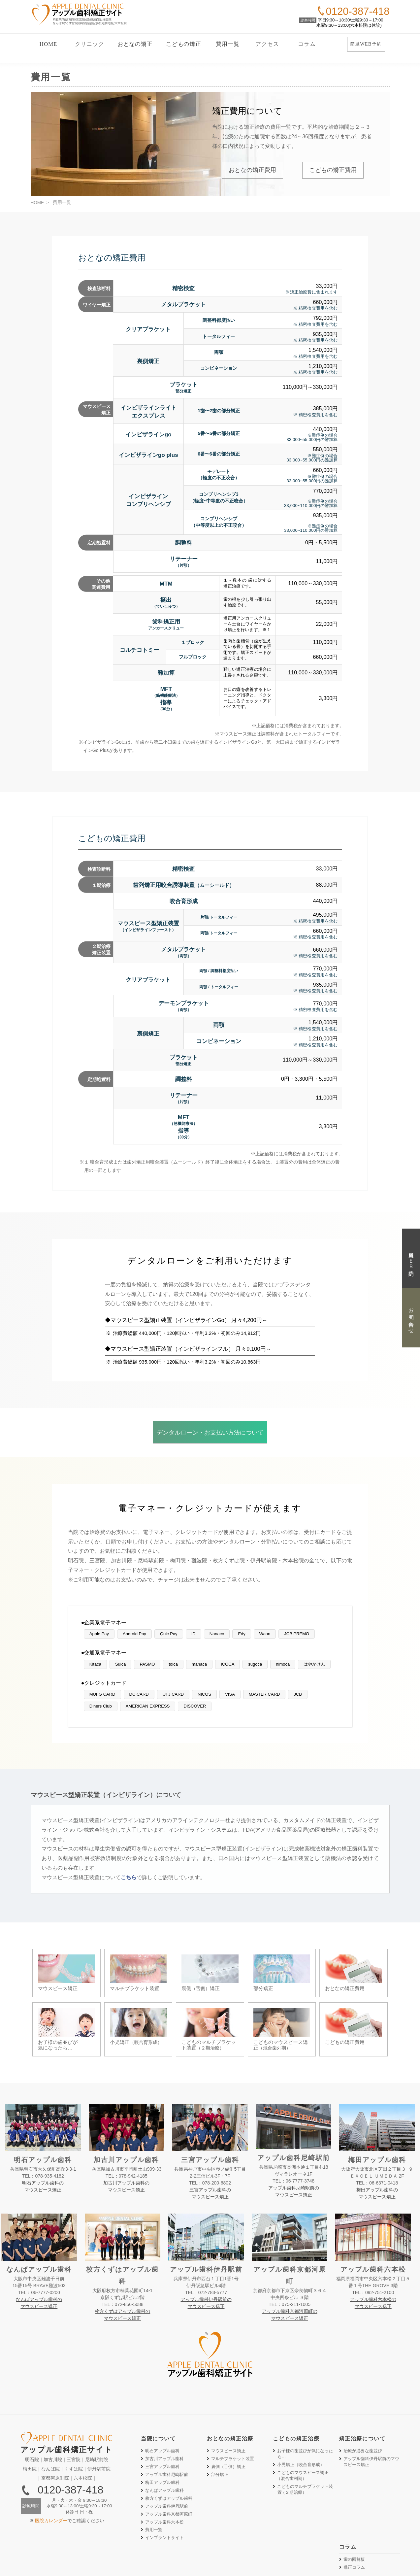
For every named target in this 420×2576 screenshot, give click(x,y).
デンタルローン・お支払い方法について (210, 1432)
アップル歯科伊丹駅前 (166, 2462)
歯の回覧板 (354, 2515)
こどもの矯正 (183, 44)
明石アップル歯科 (162, 2407)
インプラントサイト (164, 2494)
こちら (129, 1877)
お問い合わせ (411, 1317)
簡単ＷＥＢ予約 (411, 1258)
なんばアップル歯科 (164, 2446)
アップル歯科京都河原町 (168, 2470)
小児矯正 (300, 2421)
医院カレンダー (51, 2477)
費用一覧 (227, 44)
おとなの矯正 (135, 44)
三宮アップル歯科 (162, 2423)
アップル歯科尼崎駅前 (166, 2430)
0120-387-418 (70, 2446)
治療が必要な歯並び (362, 2407)
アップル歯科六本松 (164, 2478)
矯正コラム (354, 2523)
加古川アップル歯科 (164, 2415)
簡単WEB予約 (366, 44)
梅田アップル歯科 (162, 2438)
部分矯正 (219, 2430)
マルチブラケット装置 (232, 2415)
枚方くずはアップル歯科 (168, 2454)
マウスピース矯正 (228, 2407)
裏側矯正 (228, 2423)
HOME (48, 44)
